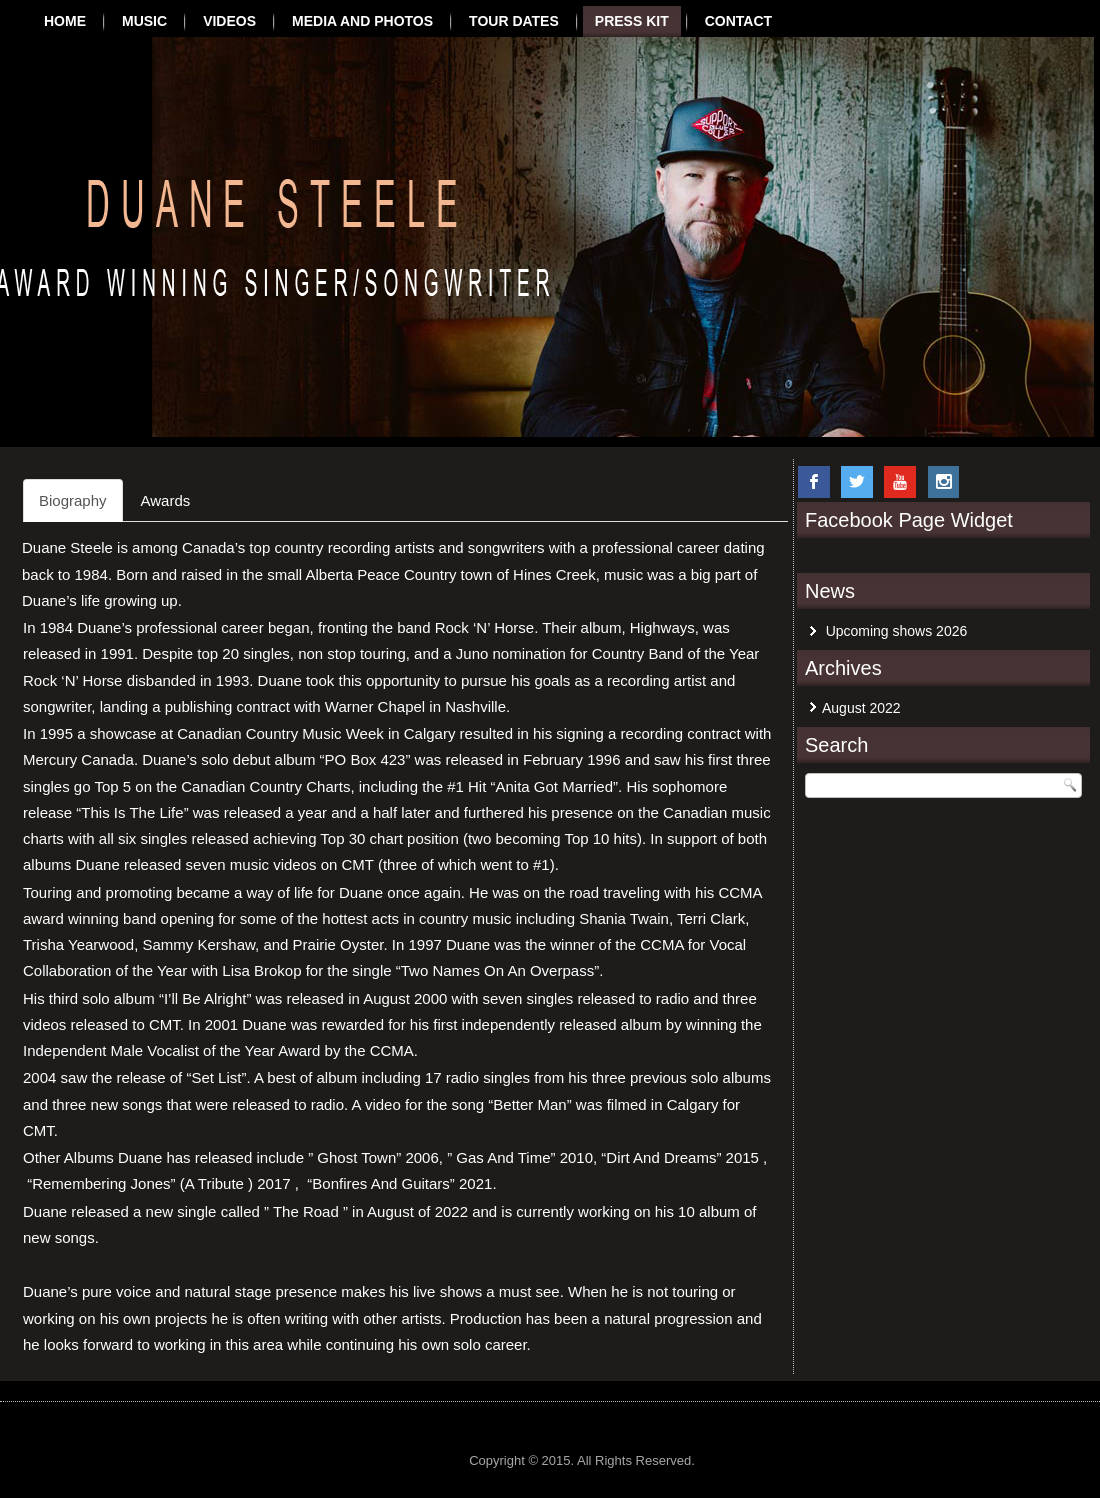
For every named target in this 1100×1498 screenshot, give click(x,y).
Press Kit (632, 21)
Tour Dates (514, 21)
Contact (738, 21)
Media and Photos (362, 21)
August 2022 (861, 708)
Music (144, 21)
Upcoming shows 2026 (897, 631)
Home (65, 21)
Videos (229, 21)
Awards (166, 500)
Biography (73, 500)
